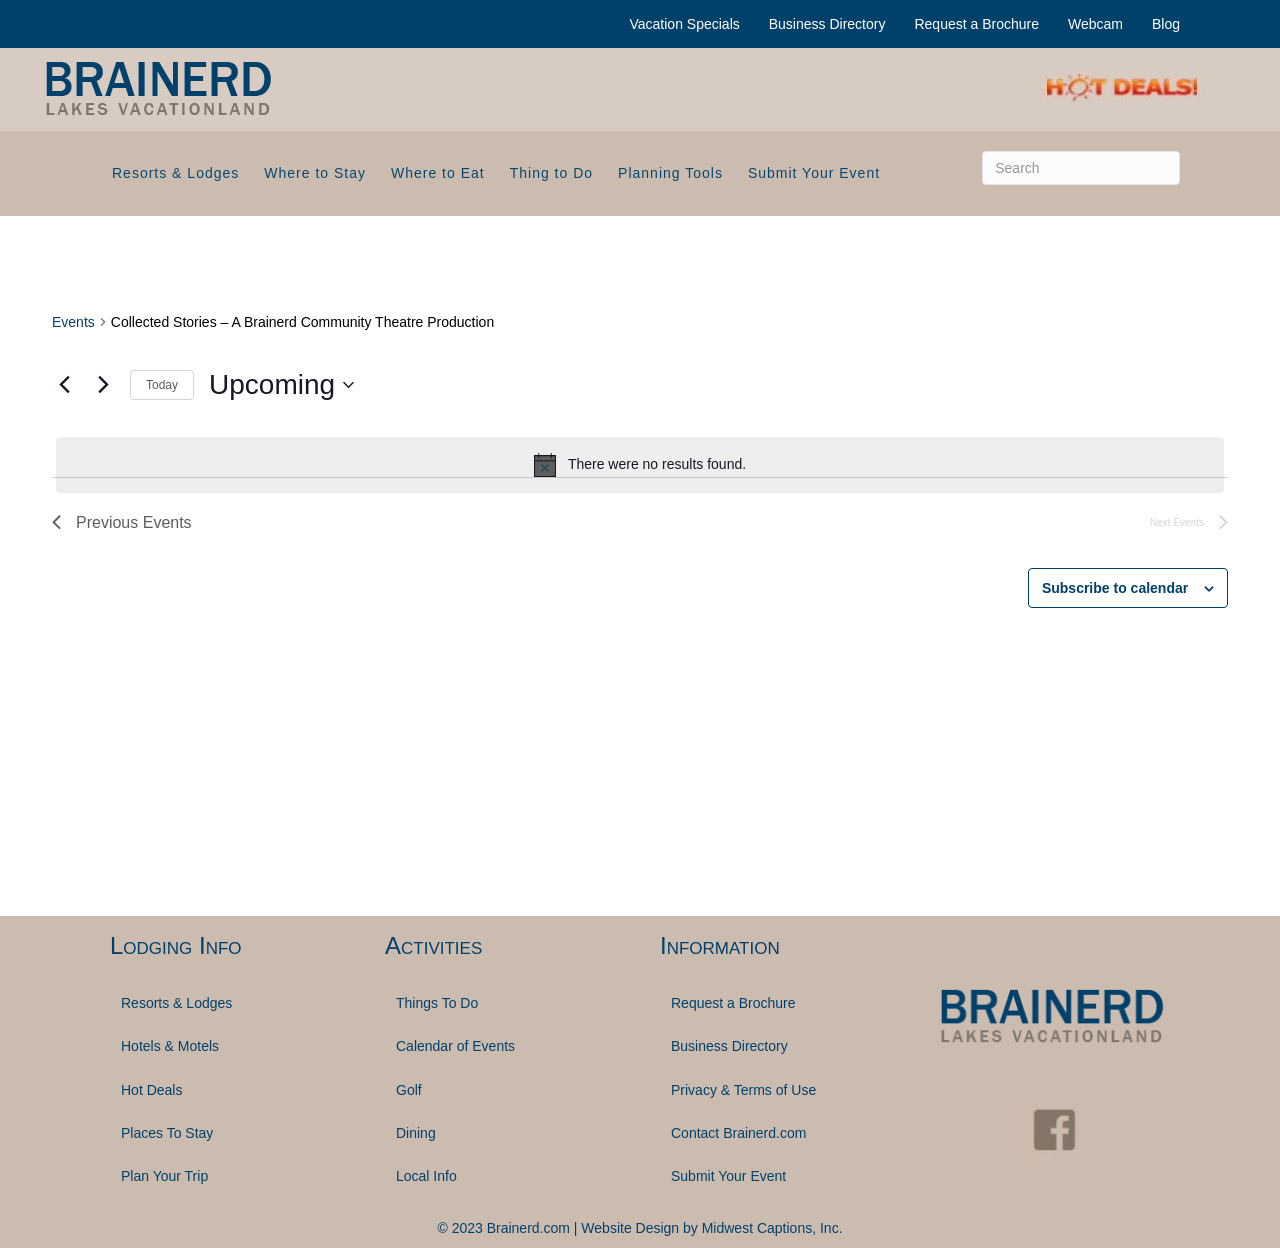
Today (162, 385)
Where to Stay (315, 173)
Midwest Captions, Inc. (772, 1228)
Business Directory (827, 24)
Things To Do (437, 1003)
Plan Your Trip (164, 1176)
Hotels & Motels (170, 1046)
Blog (1166, 24)
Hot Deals (151, 1090)
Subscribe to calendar (1115, 588)
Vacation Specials (685, 24)
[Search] (1081, 168)
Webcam (1095, 24)
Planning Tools (670, 173)
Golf (409, 1090)
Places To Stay (167, 1133)
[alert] (640, 465)
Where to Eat (438, 173)
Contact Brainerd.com (738, 1133)
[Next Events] (103, 385)
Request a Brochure (976, 24)
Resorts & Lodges (175, 173)
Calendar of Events (455, 1046)
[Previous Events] (64, 385)
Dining (416, 1133)
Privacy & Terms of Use (743, 1090)
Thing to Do (551, 173)
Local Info (426, 1176)
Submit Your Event (814, 173)
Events (73, 322)
